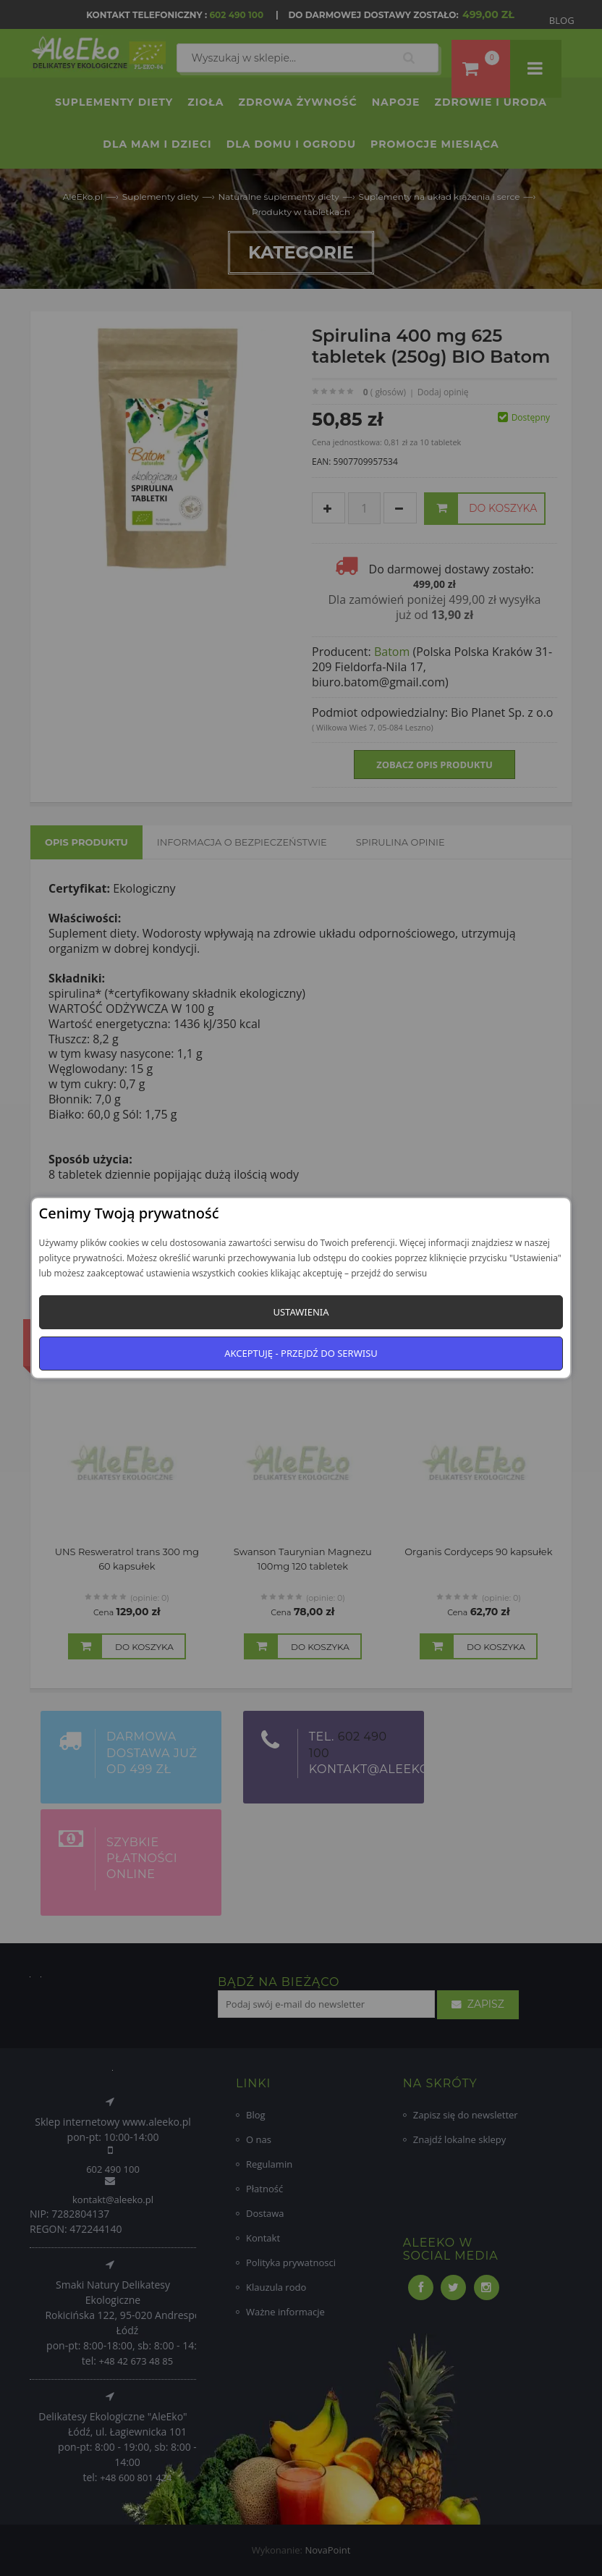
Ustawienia (300, 1311)
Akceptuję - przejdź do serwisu (301, 1353)
